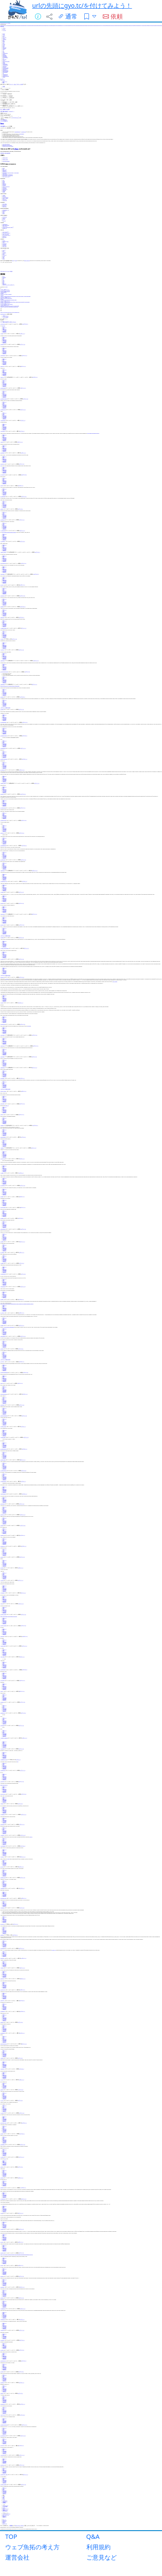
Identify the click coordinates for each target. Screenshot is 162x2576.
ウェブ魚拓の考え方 (32, 2547)
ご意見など (101, 2557)
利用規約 (98, 2547)
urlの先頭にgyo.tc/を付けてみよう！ (82, 5)
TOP (11, 2536)
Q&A (93, 2536)
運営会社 (17, 2557)
